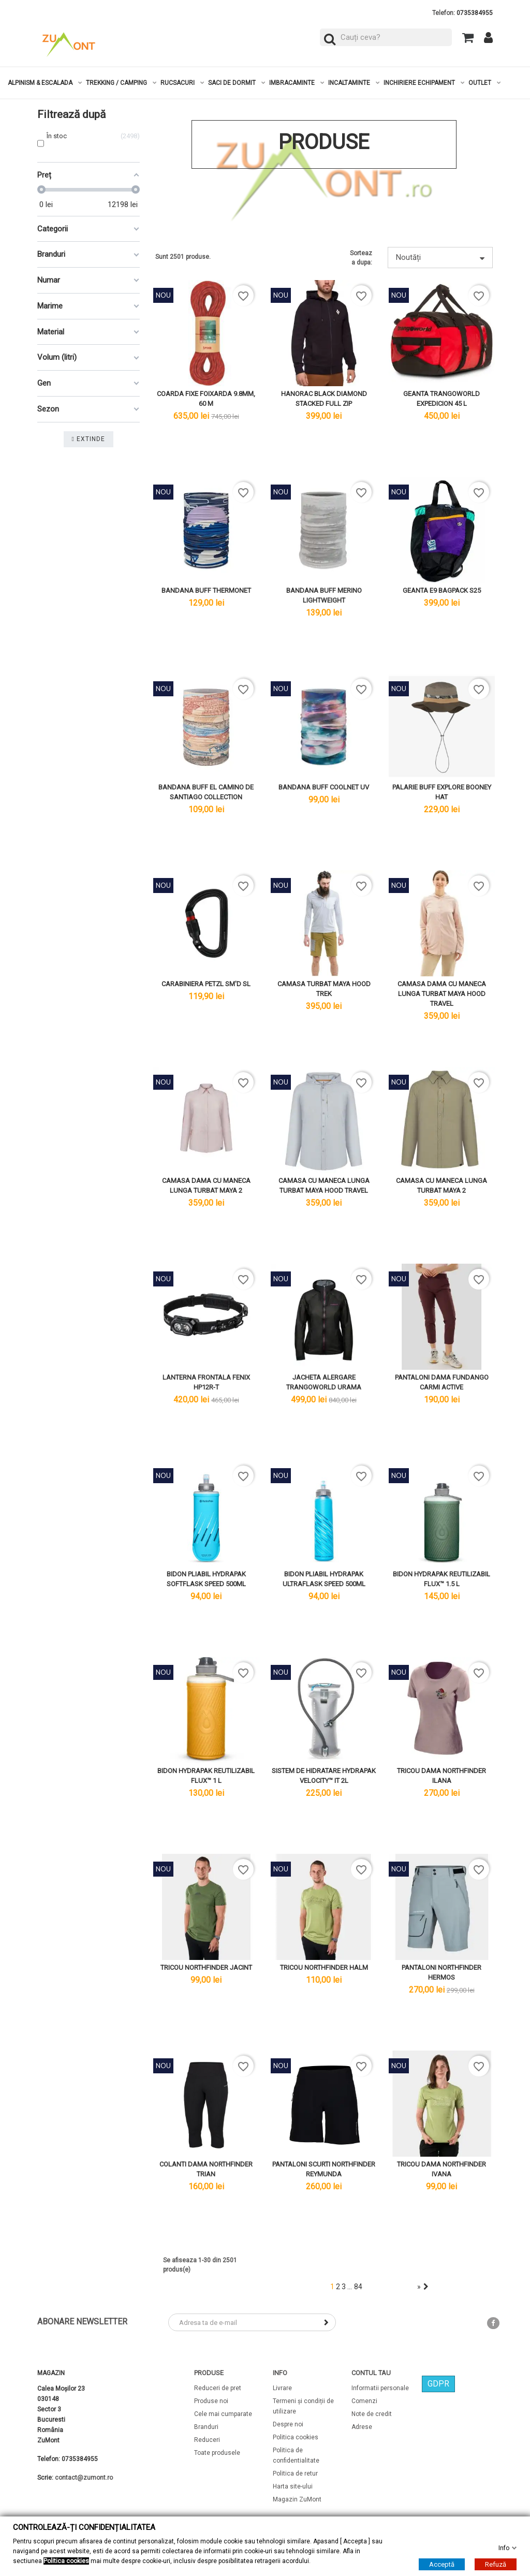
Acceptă (441, 2564)
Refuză (495, 2564)
